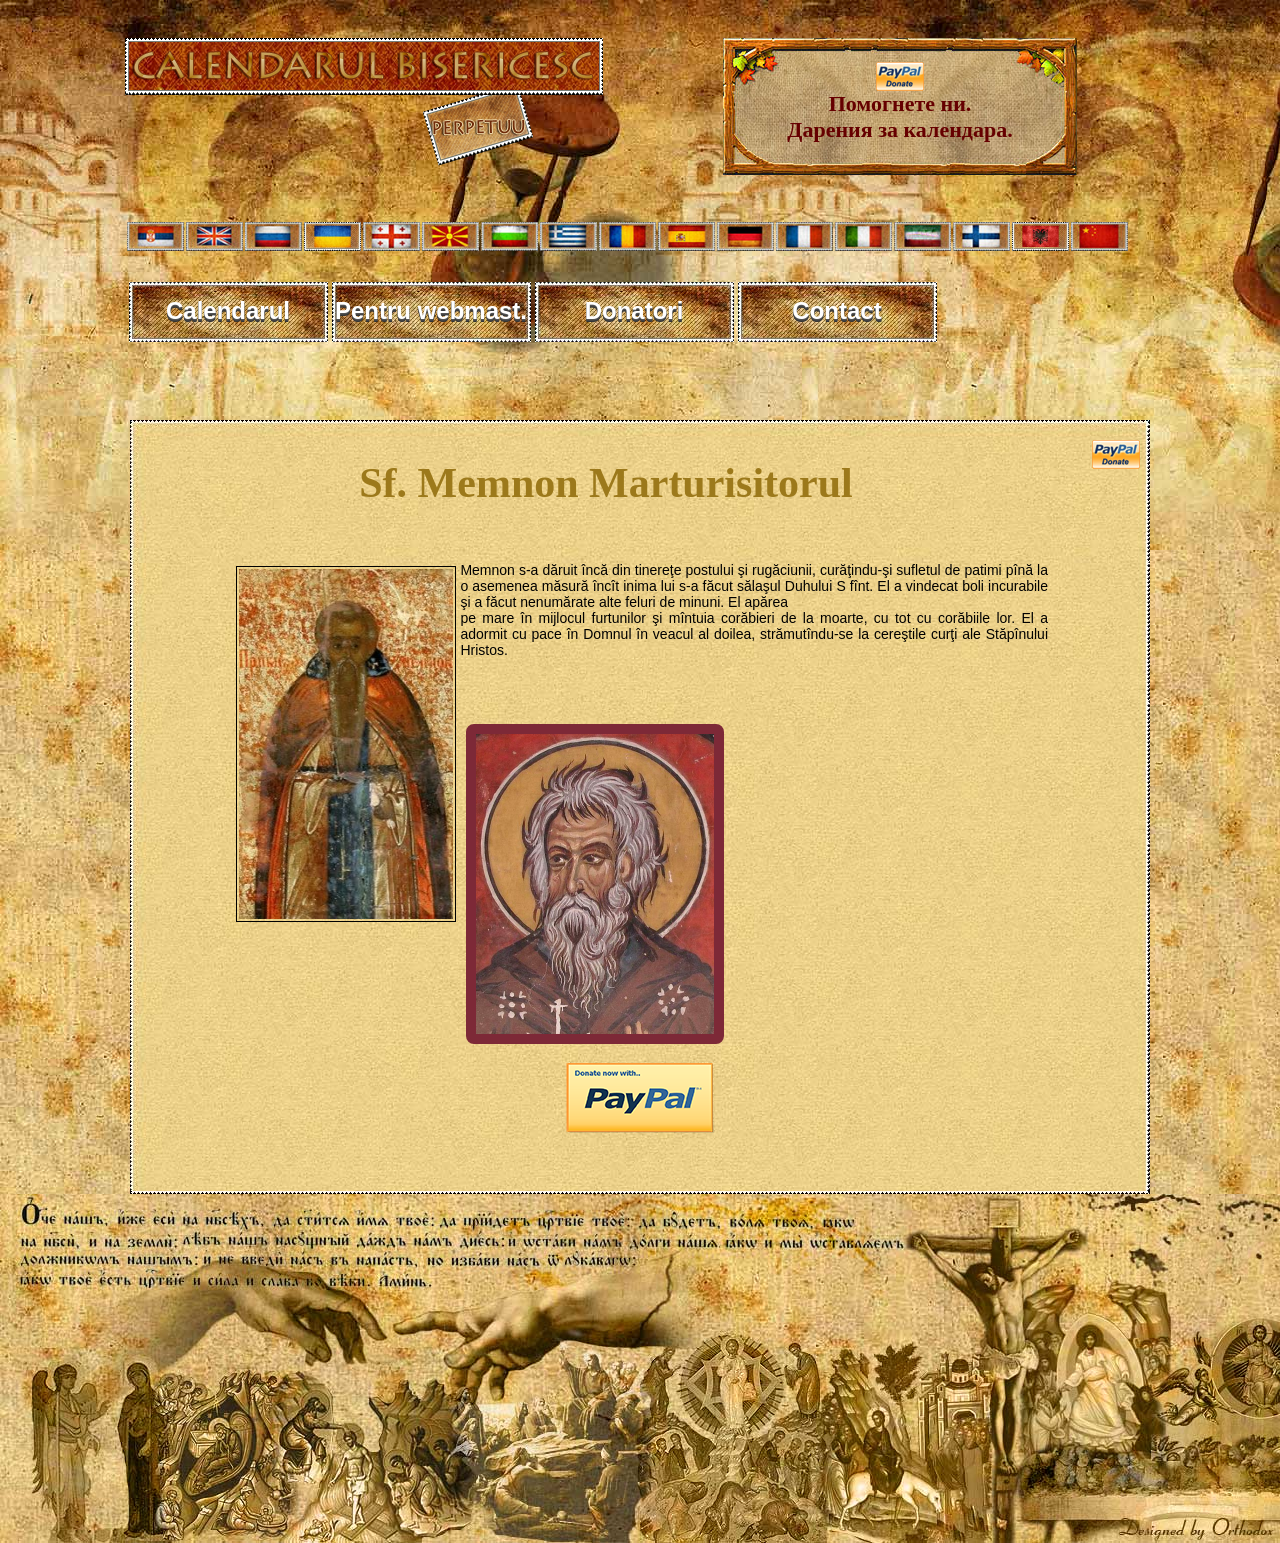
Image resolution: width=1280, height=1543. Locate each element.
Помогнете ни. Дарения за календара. (899, 106)
